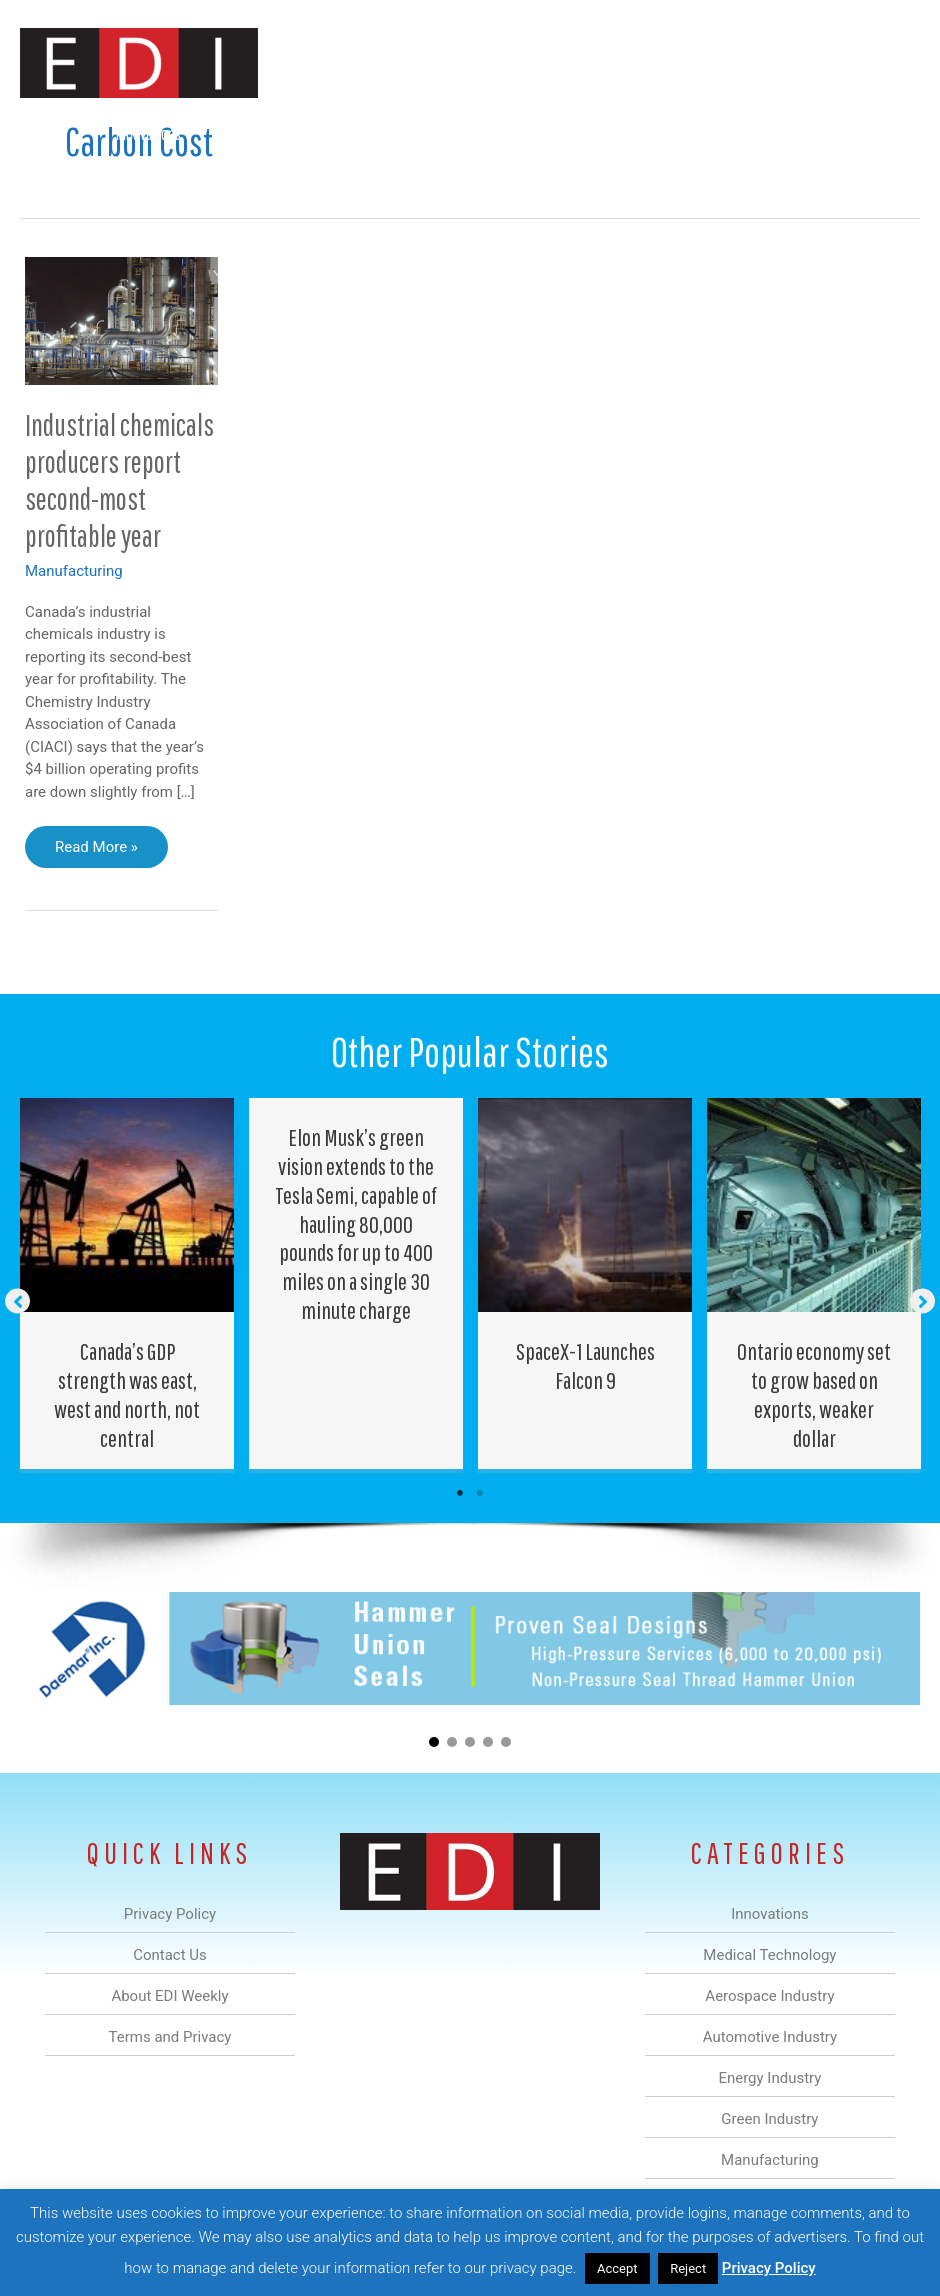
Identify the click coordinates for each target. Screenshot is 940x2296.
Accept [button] (617, 2268)
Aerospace (331, 133)
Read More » (96, 852)
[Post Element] (127, 1283)
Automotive (433, 133)
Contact (877, 133)
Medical (241, 133)
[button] (888, 181)
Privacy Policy (769, 2268)
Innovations (148, 133)
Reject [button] (688, 2268)
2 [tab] (480, 1493)
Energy (526, 133)
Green (602, 133)
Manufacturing (700, 133)
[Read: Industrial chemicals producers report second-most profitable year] (121, 320)
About (798, 133)
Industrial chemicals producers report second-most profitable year (119, 480)
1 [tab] (460, 1493)
